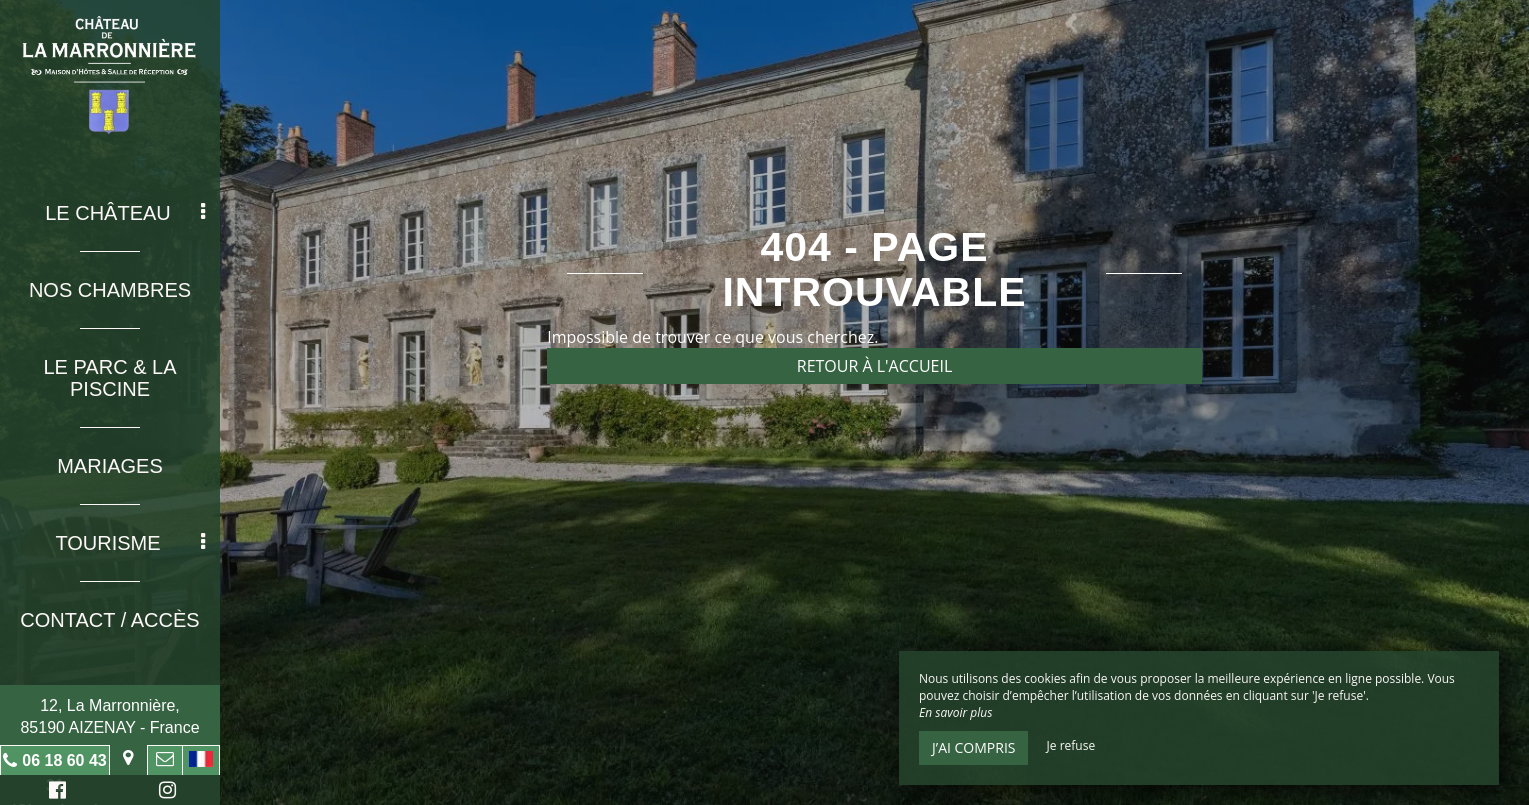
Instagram (164, 792)
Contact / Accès (109, 620)
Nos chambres (110, 290)
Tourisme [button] (130, 543)
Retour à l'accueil (875, 366)
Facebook (54, 792)
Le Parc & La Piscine (109, 378)
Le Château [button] (125, 213)
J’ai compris (973, 747)
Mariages (110, 466)
